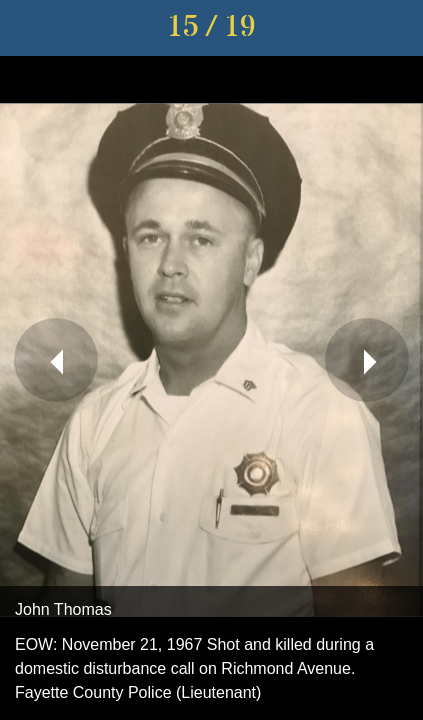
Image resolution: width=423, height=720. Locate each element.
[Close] (28, 28)
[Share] (395, 28)
